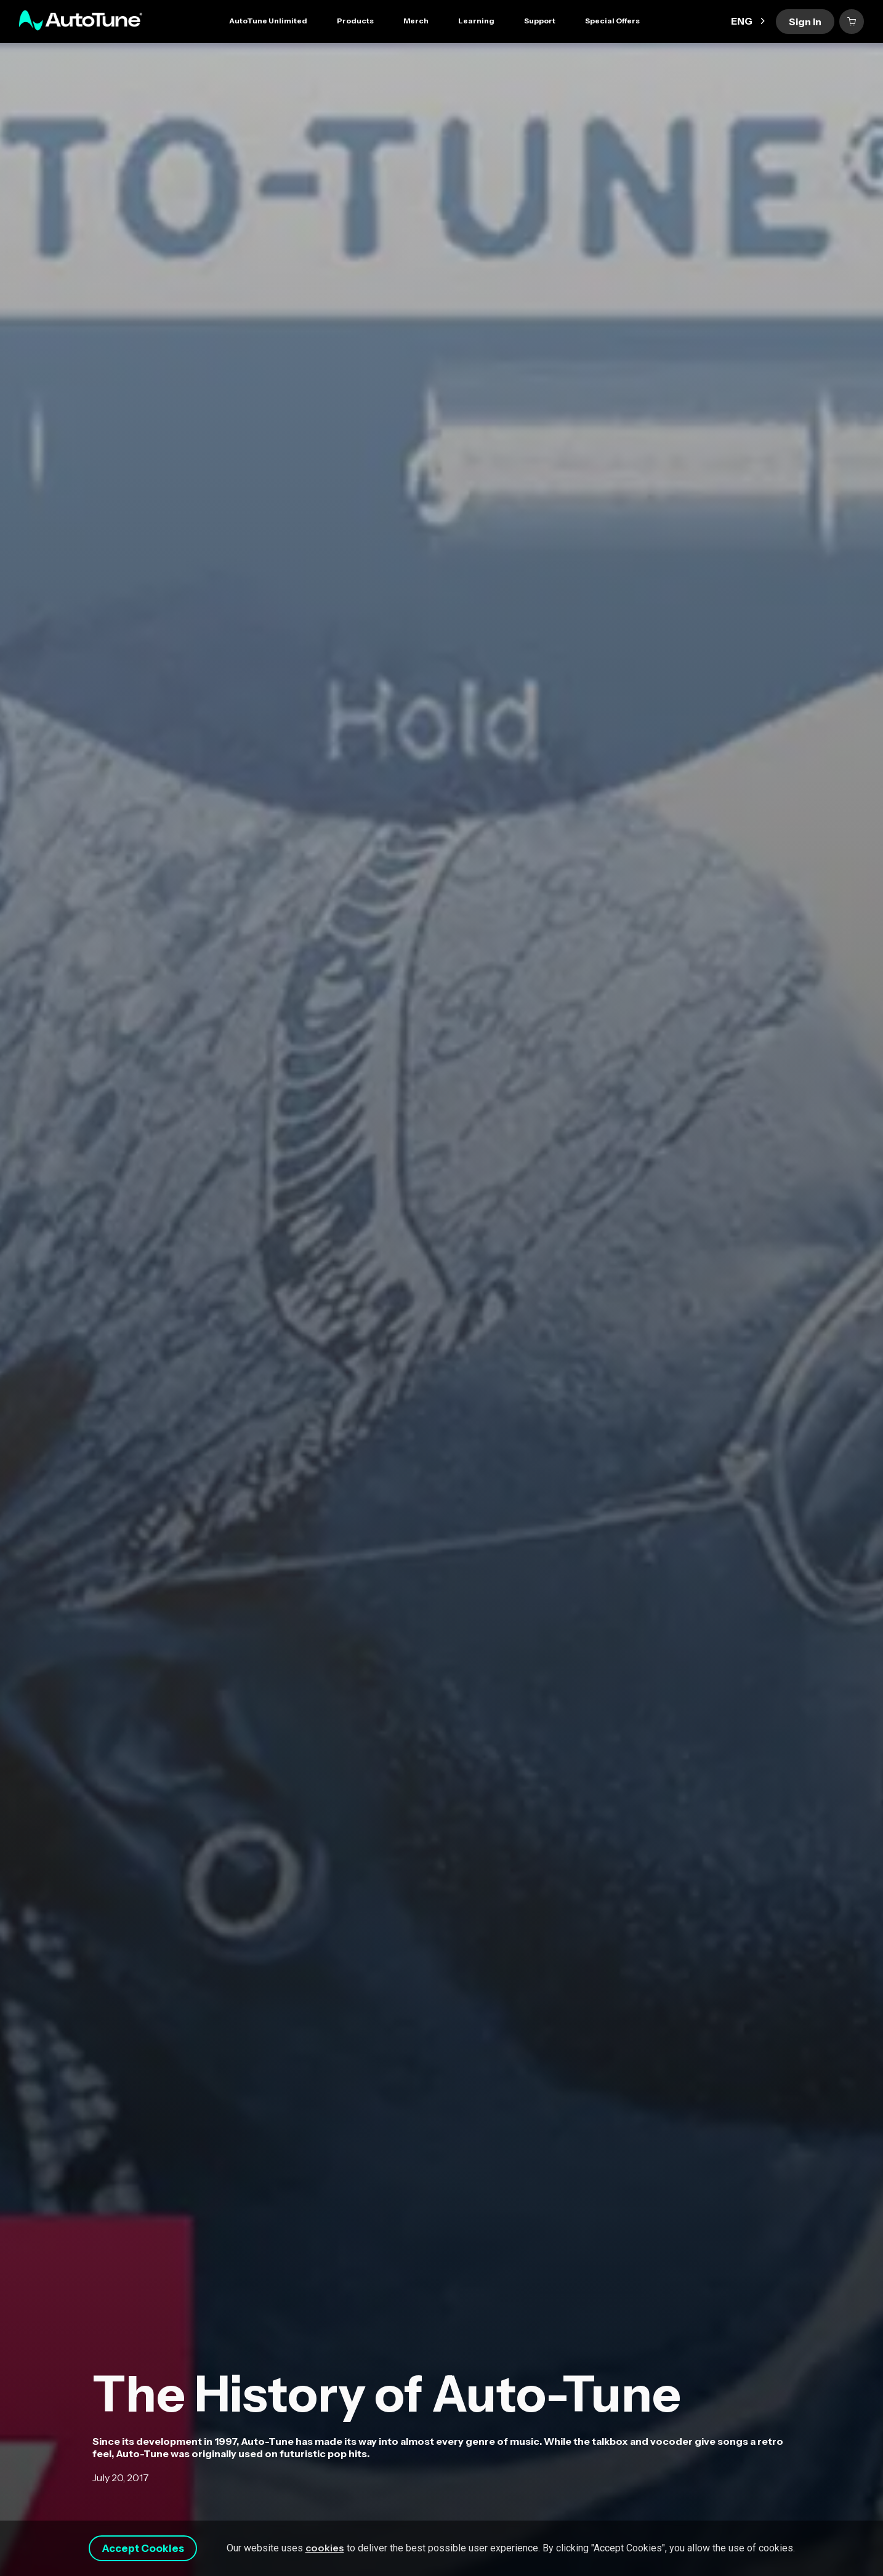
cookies (340, 2540)
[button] (355, 21)
